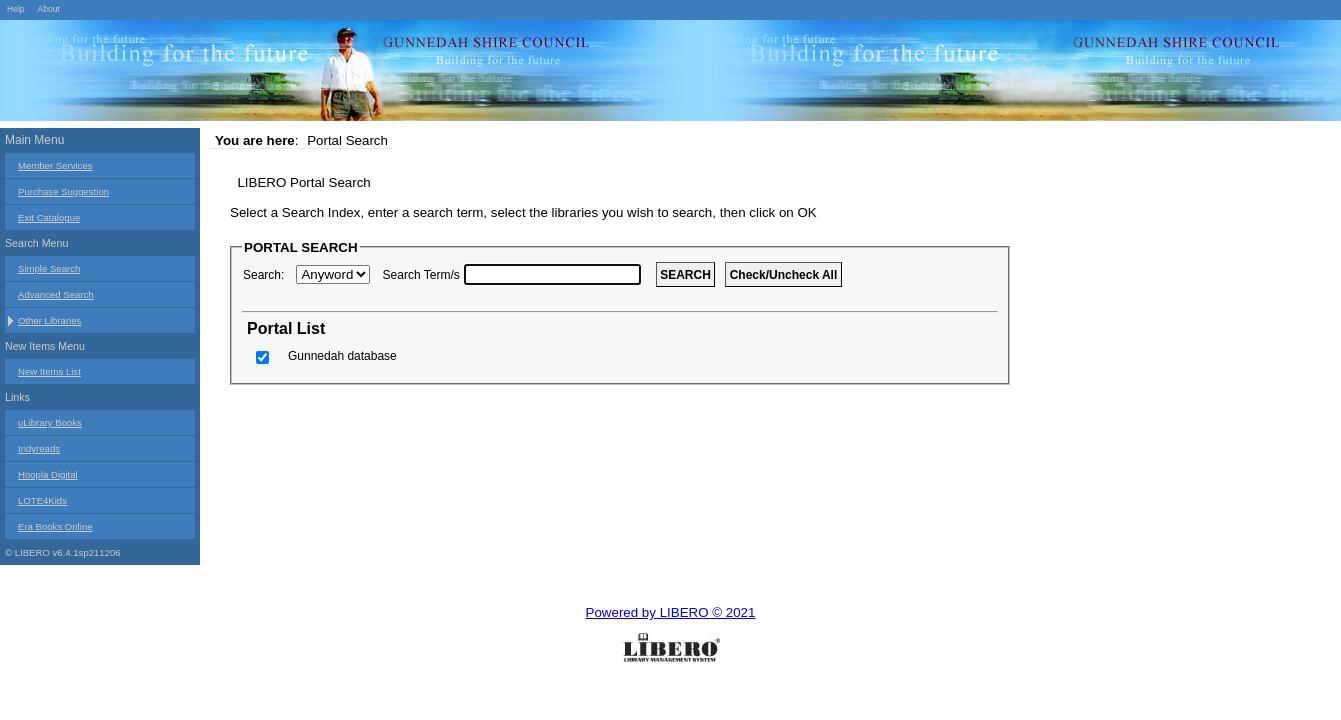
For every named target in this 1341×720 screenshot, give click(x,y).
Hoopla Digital (48, 474)
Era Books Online (55, 526)
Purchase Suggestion (63, 191)
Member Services (55, 165)
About (48, 9)
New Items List (49, 371)
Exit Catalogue (49, 217)
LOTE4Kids (42, 500)
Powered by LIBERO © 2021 (671, 612)
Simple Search (49, 268)
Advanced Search (56, 294)
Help (16, 9)
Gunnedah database (342, 356)
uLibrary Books (50, 422)
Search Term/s (421, 275)
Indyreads (39, 448)
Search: (263, 275)
